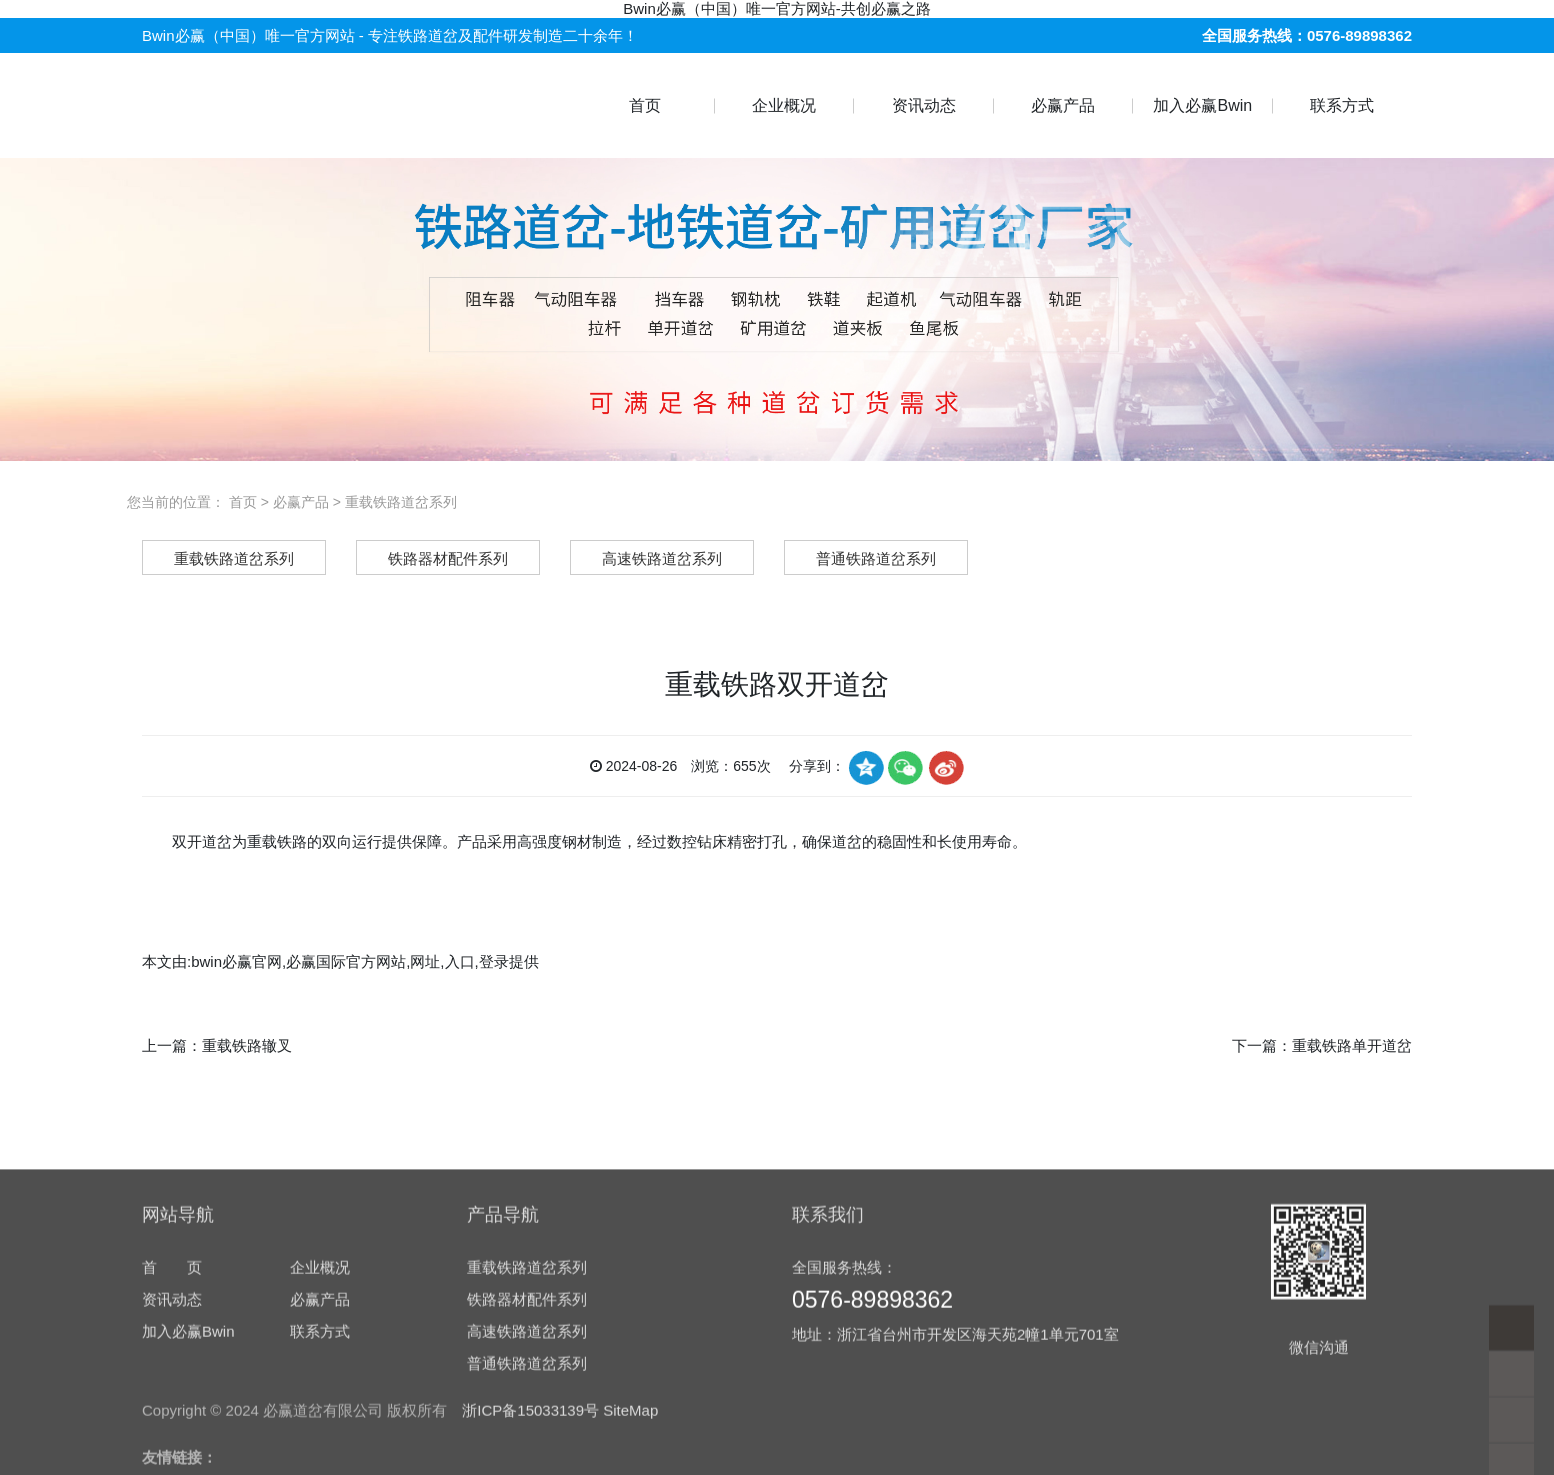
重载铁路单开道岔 (1352, 1045)
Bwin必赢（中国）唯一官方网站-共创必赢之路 (777, 8)
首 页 (172, 1402)
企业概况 (784, 105)
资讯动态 (924, 105)
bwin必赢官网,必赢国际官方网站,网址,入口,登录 (350, 961)
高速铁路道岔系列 (527, 1466)
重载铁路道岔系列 (401, 502)
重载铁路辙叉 (247, 1045)
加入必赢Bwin (1202, 105)
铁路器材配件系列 (527, 1434)
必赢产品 (1063, 105)
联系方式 (1342, 105)
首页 (645, 105)
